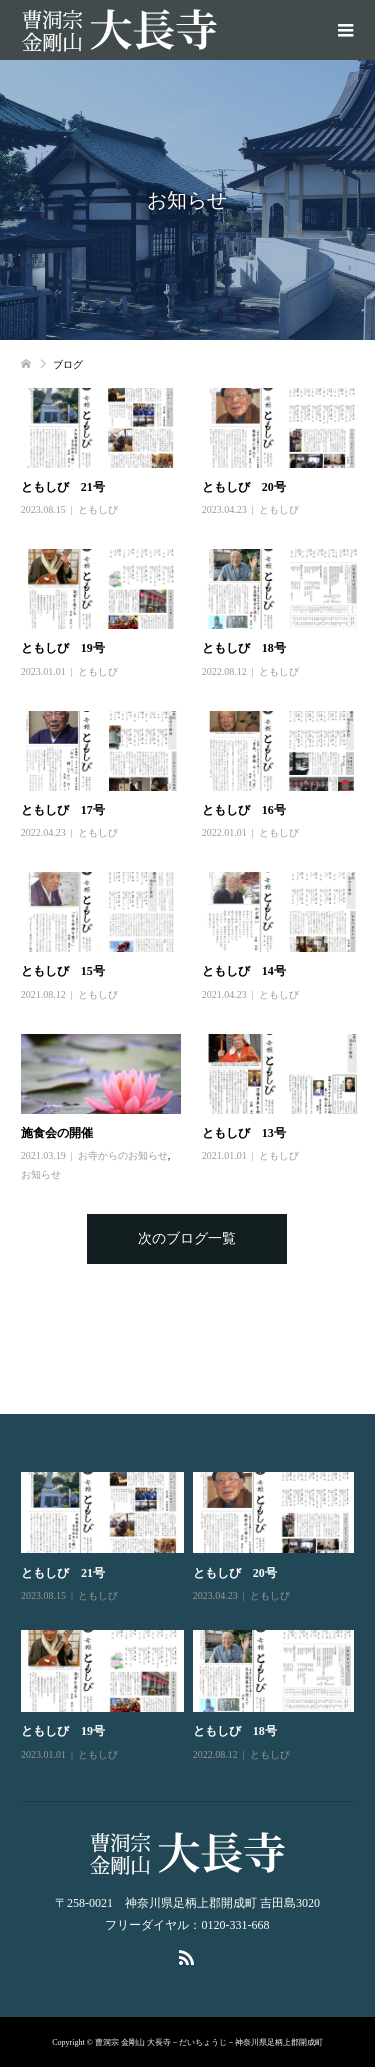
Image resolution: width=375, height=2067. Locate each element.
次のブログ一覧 (187, 1238)
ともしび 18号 (244, 648)
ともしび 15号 (63, 971)
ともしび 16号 (244, 810)
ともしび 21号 (63, 487)
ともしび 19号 (63, 648)
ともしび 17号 (63, 810)
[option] (192, 1618)
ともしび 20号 (244, 487)
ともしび (98, 509)
